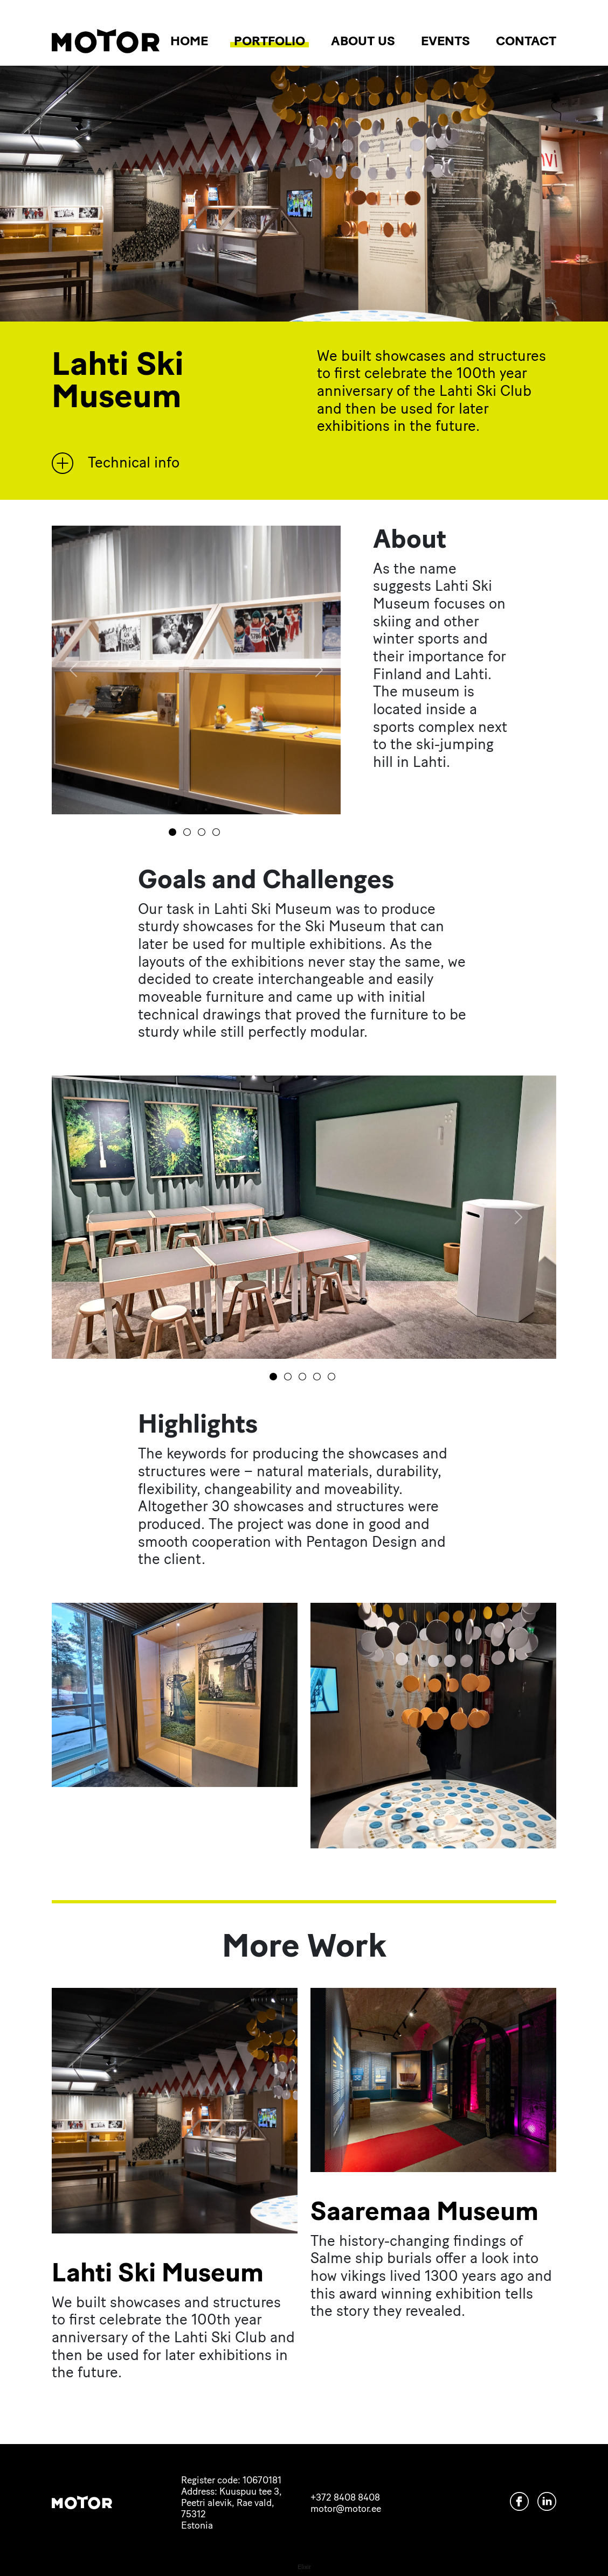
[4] (333, 1376)
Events (445, 40)
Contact (526, 40)
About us (363, 40)
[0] (174, 832)
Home (189, 40)
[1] (189, 832)
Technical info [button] (115, 463)
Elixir (304, 2567)
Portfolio (269, 40)
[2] (203, 832)
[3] (218, 832)
